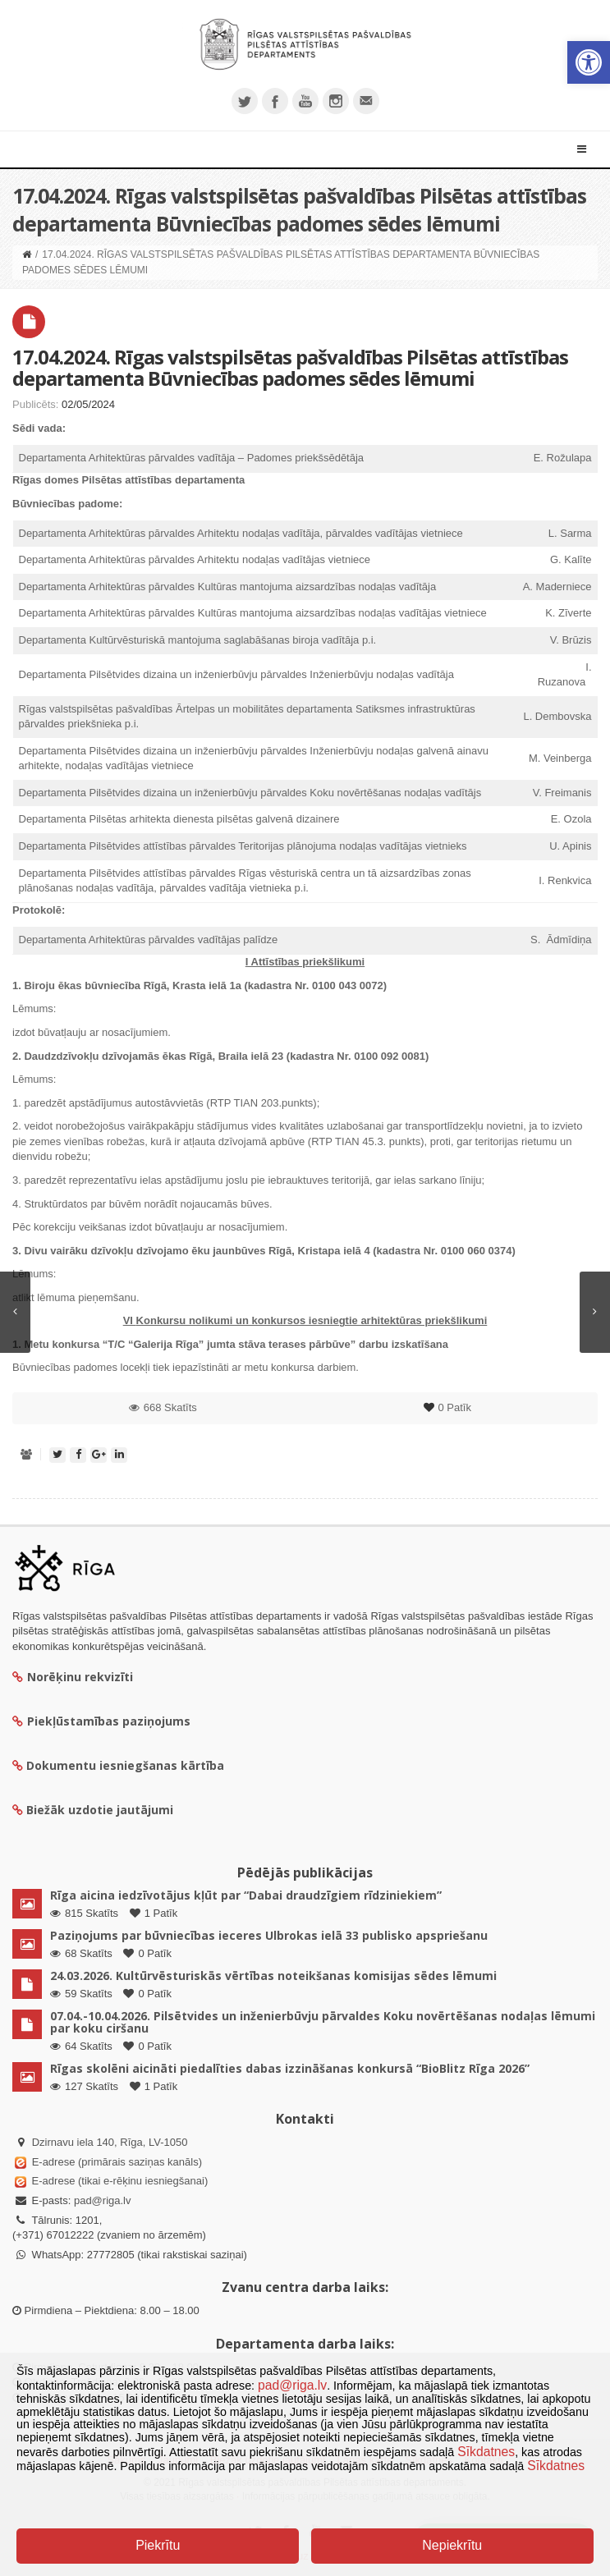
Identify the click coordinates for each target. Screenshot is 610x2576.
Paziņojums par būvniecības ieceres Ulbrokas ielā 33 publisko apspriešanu (269, 1935)
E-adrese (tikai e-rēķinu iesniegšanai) (118, 2181)
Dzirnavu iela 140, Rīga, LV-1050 (110, 2142)
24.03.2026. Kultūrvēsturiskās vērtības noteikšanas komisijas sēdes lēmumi (273, 1975)
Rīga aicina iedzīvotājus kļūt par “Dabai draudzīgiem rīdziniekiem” (246, 1895)
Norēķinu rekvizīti (72, 1676)
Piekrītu (157, 2545)
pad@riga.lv (102, 2200)
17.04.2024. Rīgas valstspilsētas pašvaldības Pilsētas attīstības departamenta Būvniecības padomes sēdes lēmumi (290, 367)
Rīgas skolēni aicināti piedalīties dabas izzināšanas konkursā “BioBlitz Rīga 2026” (290, 2068)
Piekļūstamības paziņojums (101, 1721)
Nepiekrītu (452, 2545)
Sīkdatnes (486, 2452)
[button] (588, 62)
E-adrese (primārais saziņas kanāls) (117, 2162)
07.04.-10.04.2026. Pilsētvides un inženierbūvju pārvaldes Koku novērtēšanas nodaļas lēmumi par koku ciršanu (322, 2022)
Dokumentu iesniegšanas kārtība (125, 1765)
